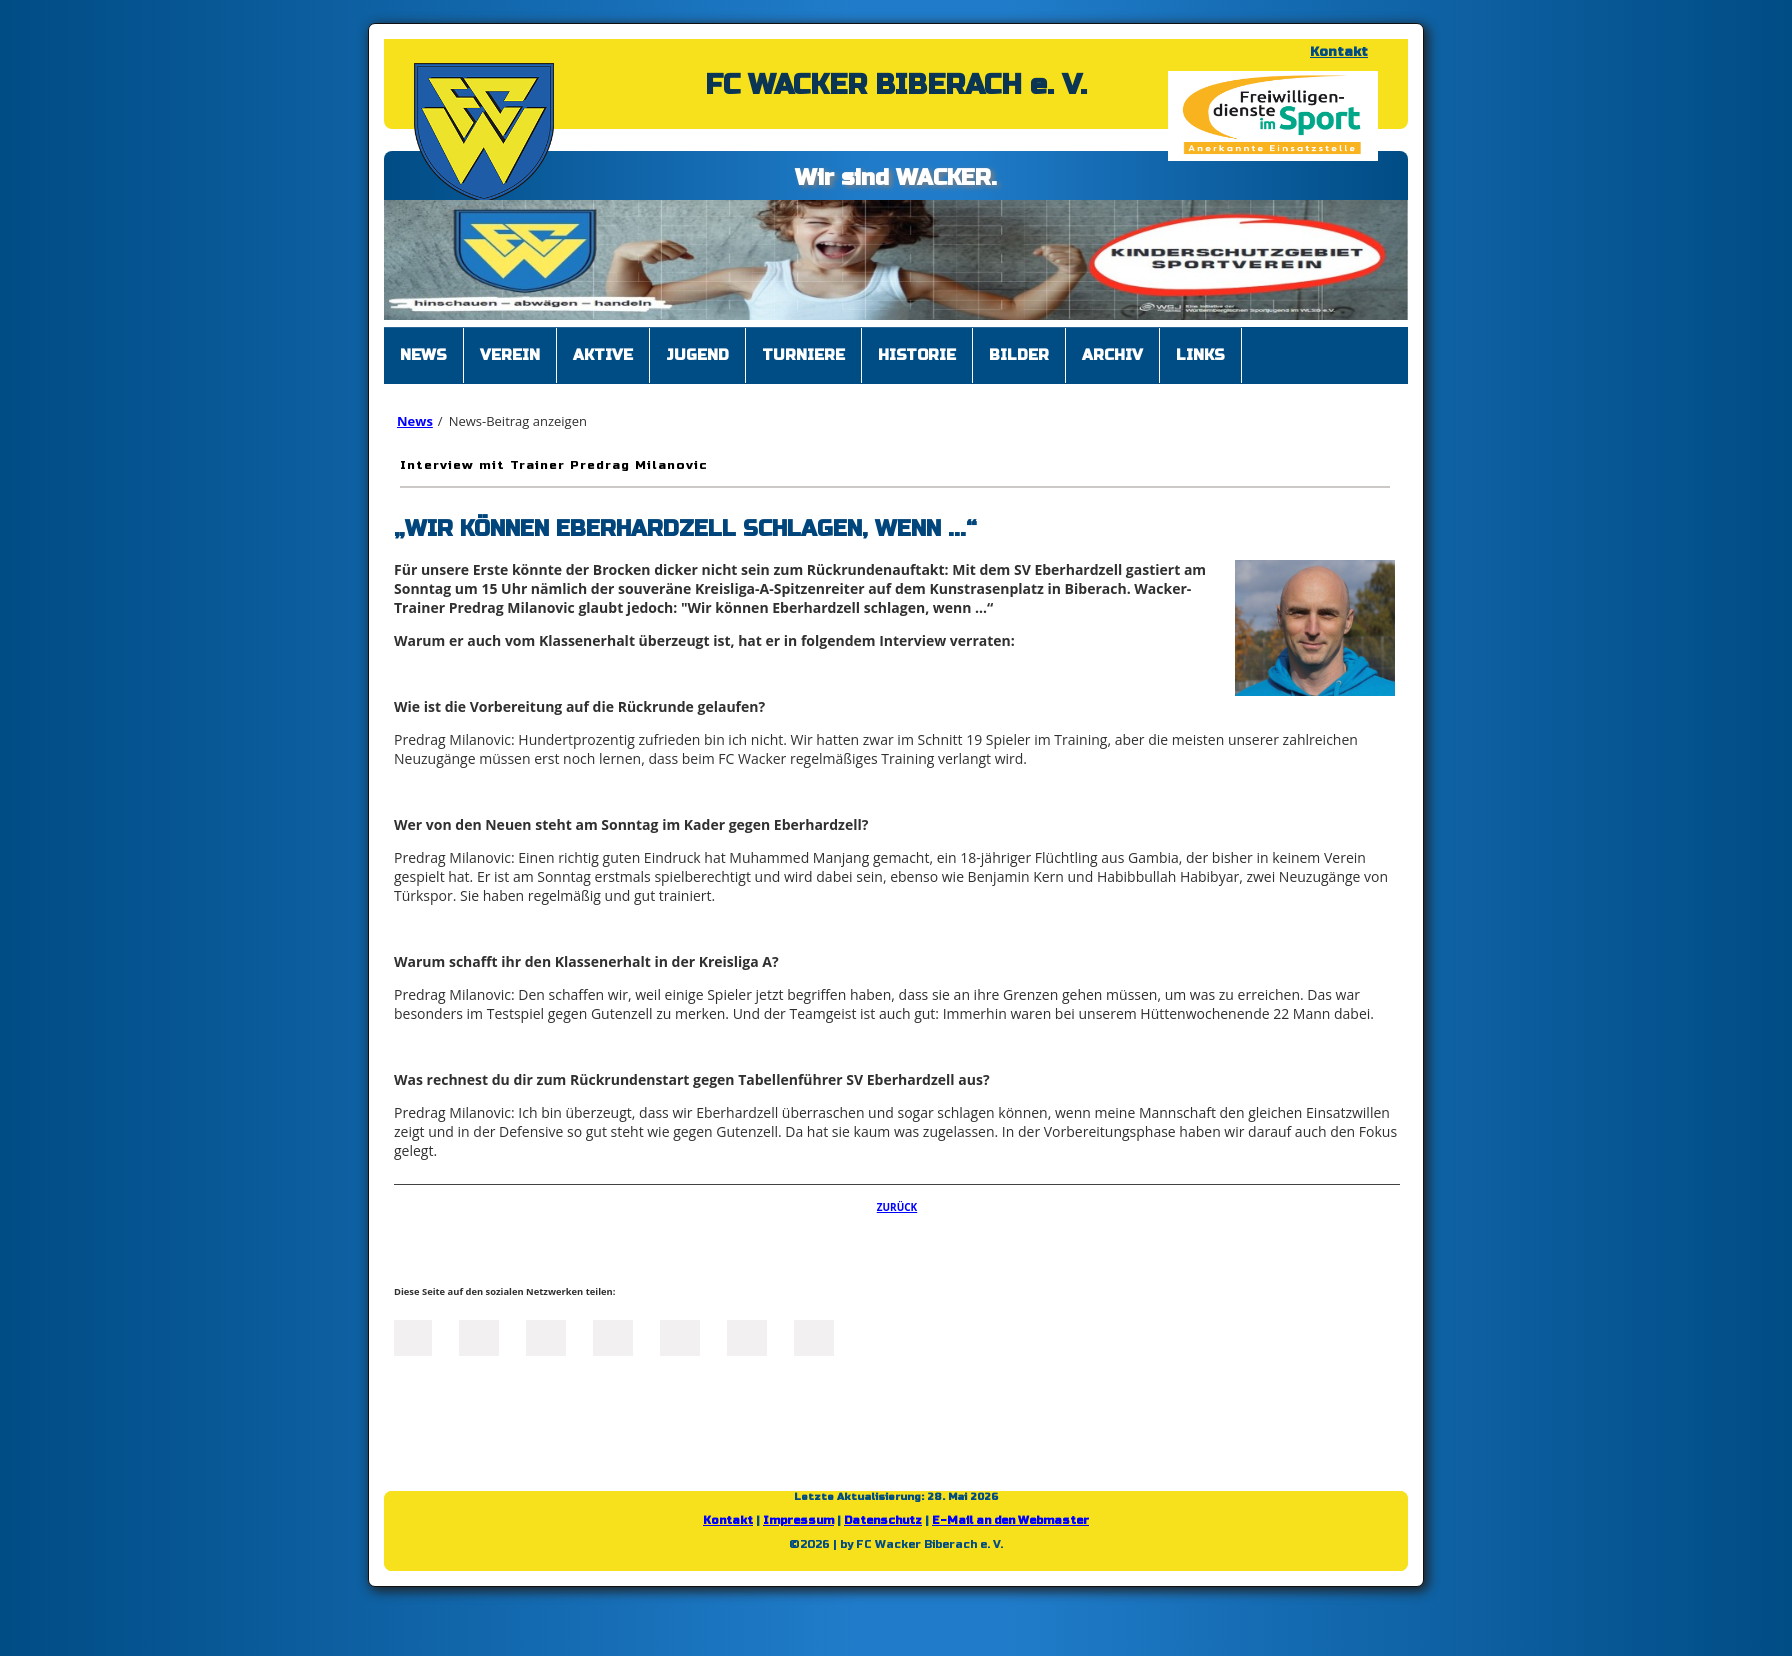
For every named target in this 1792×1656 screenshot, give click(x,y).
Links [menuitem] (1200, 355)
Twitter (479, 1336)
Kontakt (1339, 52)
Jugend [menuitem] (697, 355)
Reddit (814, 1336)
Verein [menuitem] (510, 355)
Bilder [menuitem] (1019, 355)
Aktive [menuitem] (603, 355)
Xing (613, 1336)
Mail (680, 1336)
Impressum (798, 1520)
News (415, 421)
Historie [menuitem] (917, 355)
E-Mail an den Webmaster (1010, 1520)
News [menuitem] (423, 355)
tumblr (747, 1336)
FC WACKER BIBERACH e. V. (896, 85)
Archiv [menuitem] (1112, 355)
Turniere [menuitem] (803, 355)
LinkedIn (546, 1336)
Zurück (897, 1207)
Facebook (412, 1336)
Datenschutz (883, 1520)
